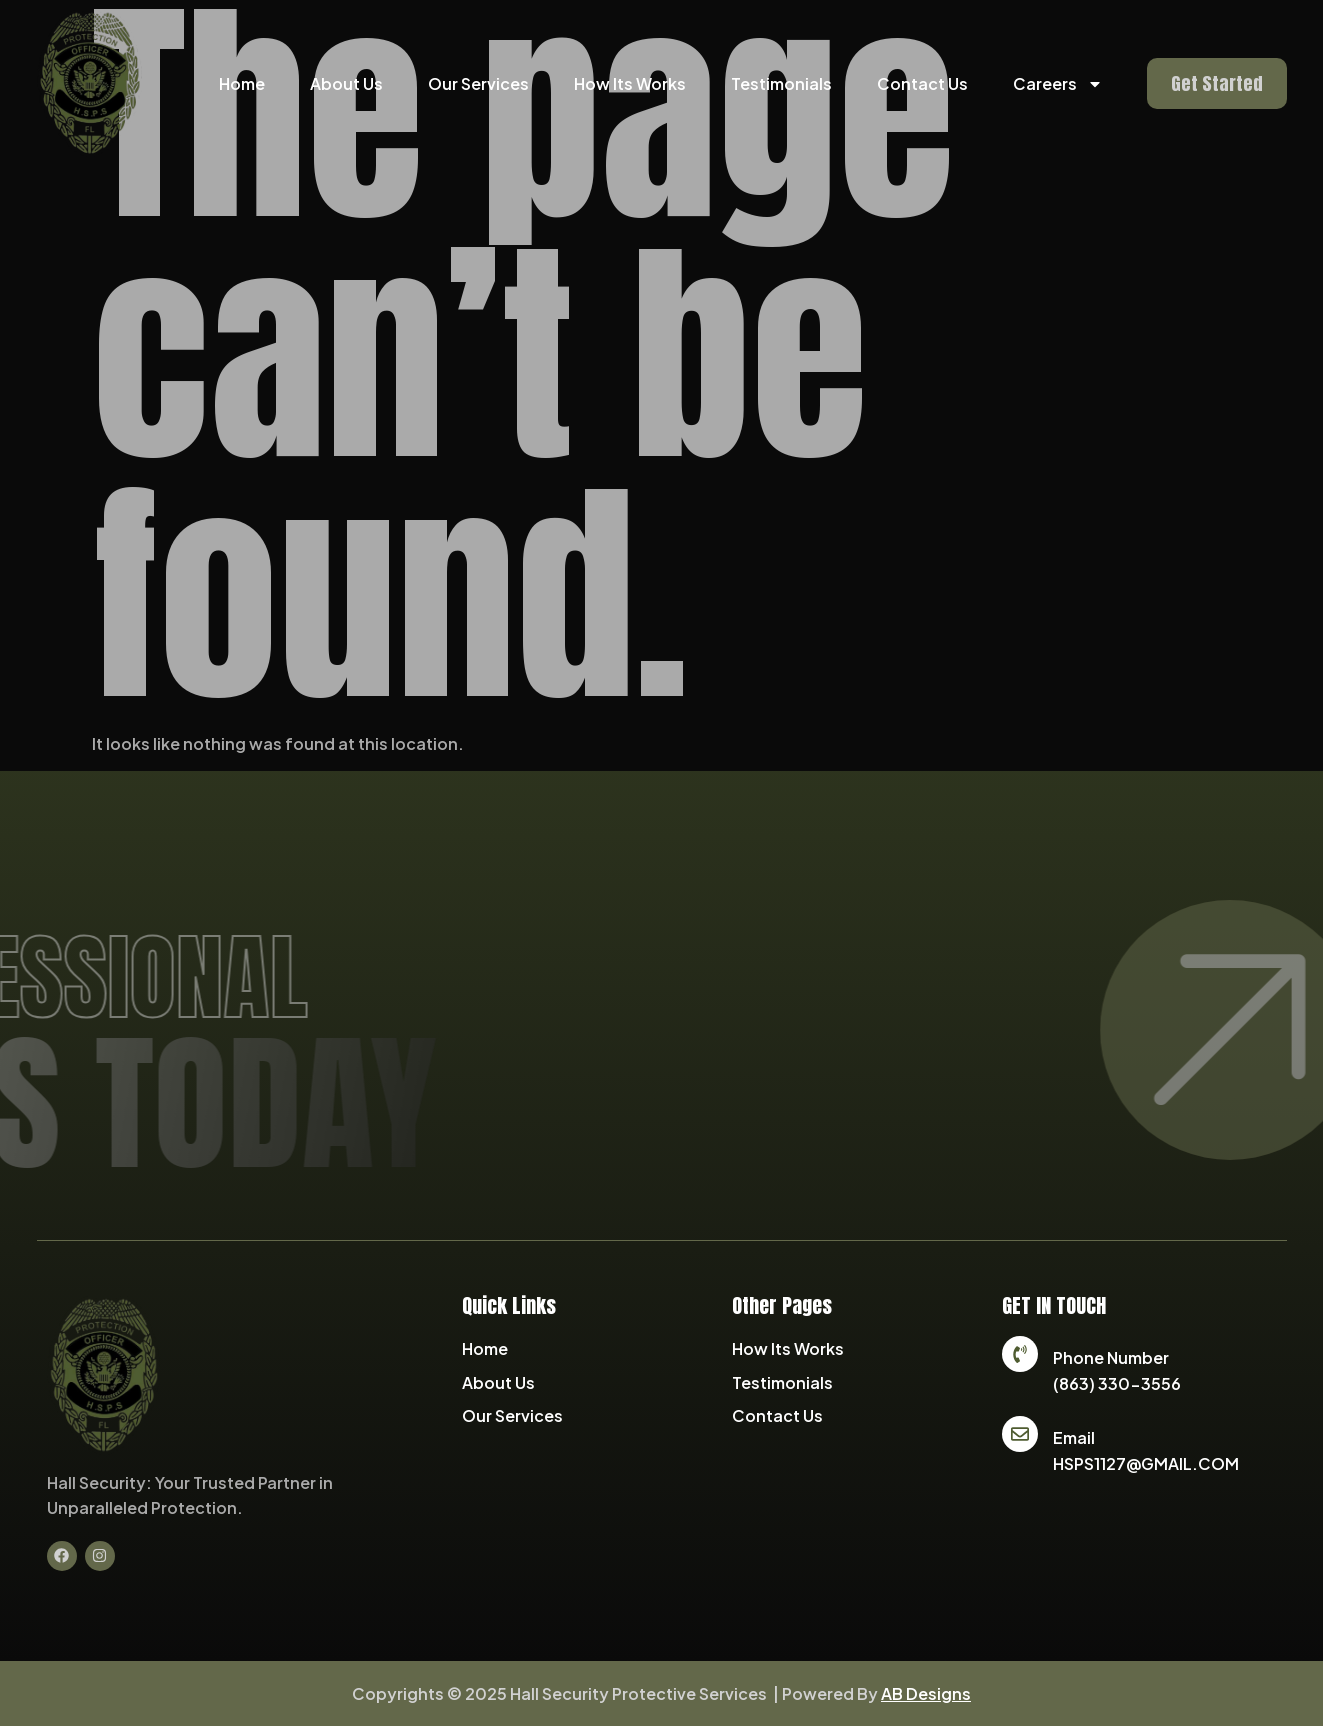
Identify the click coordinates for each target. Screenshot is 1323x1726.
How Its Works (630, 83)
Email (1074, 1437)
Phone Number (1111, 1357)
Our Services (478, 83)
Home (242, 83)
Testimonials (781, 83)
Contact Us (922, 83)
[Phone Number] (1020, 1354)
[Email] (1020, 1434)
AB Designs (926, 1693)
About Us (346, 83)
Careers (1058, 84)
